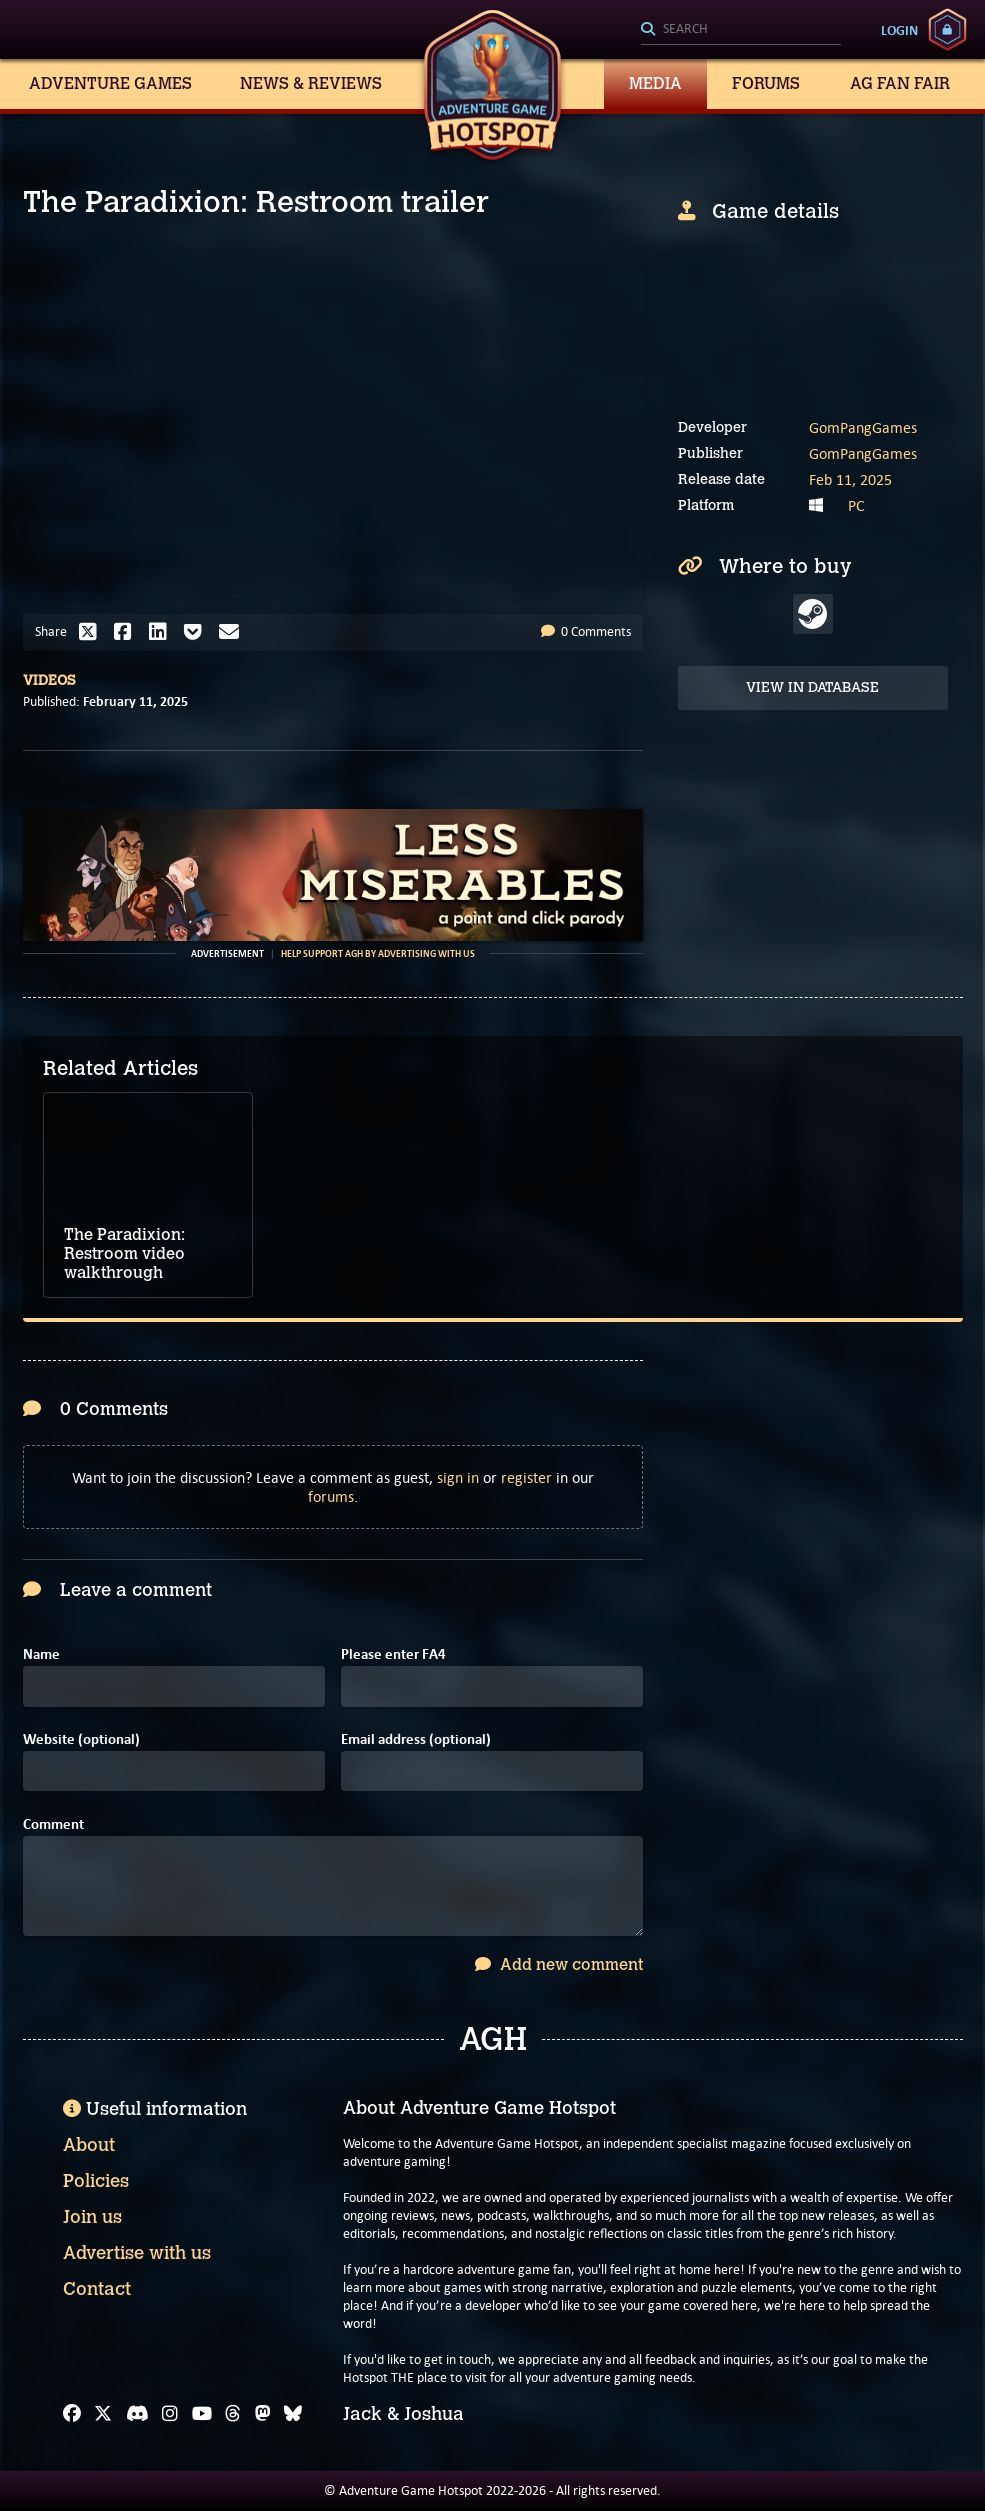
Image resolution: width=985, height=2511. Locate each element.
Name (41, 1654)
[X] (103, 2414)
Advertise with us (137, 2253)
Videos (49, 680)
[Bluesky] (293, 2414)
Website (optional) (81, 1739)
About (89, 2145)
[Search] (741, 30)
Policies (96, 2181)
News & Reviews (311, 83)
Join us (92, 2217)
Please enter (393, 1654)
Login (899, 30)
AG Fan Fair (900, 83)
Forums (766, 83)
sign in (458, 1477)
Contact (97, 2289)
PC (856, 505)
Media (655, 83)
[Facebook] (72, 2414)
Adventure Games (110, 83)
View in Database (812, 687)
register (526, 1477)
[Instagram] (170, 2414)
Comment (53, 1824)
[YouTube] (202, 2414)
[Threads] (233, 2414)
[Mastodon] (263, 2414)
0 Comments (586, 631)
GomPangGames (863, 427)
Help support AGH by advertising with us (378, 954)
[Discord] (137, 2414)
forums (331, 1496)
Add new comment (559, 1964)
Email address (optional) (416, 1739)
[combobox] (741, 30)
